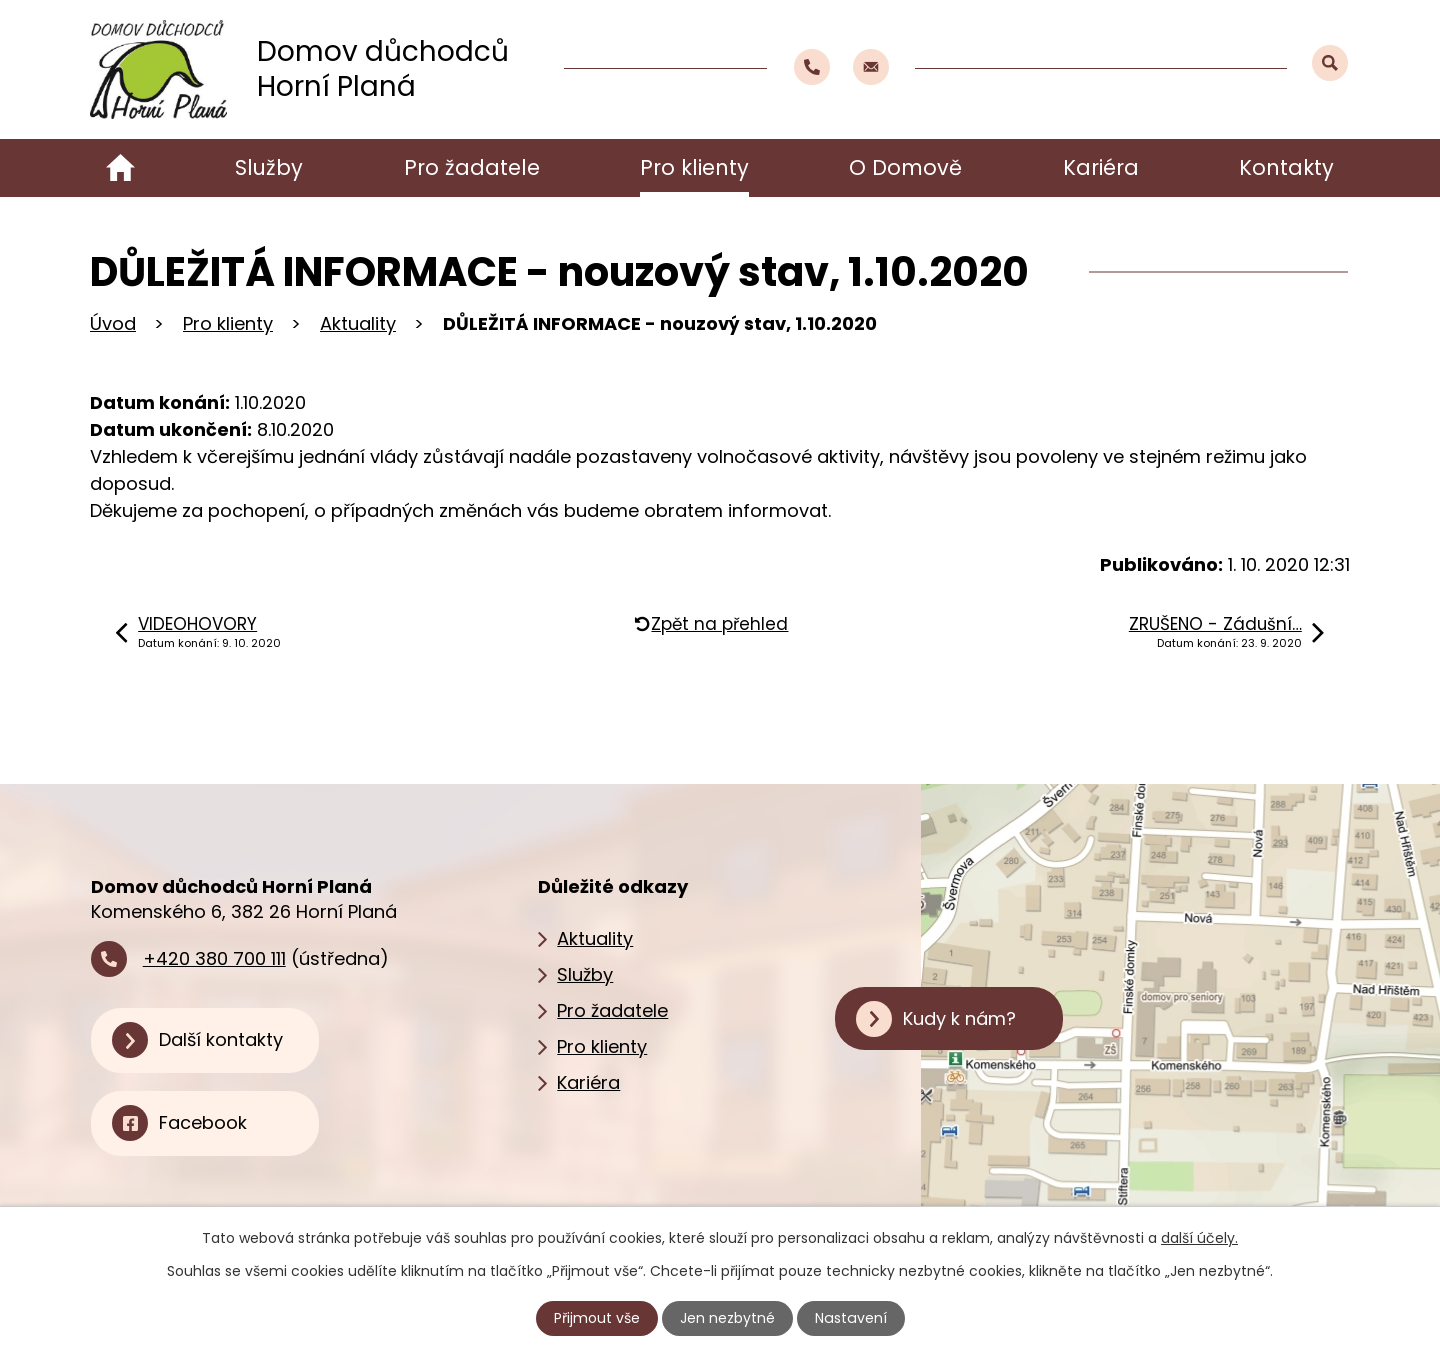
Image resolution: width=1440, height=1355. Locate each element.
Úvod (120, 168)
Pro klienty (694, 167)
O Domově (905, 167)
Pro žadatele (472, 167)
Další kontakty (221, 1039)
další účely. (1199, 1238)
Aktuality (358, 323)
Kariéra (1101, 167)
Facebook (203, 1122)
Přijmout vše (598, 1318)
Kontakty (1286, 167)
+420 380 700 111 (214, 958)
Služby (269, 167)
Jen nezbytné (728, 1318)
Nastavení (851, 1318)
